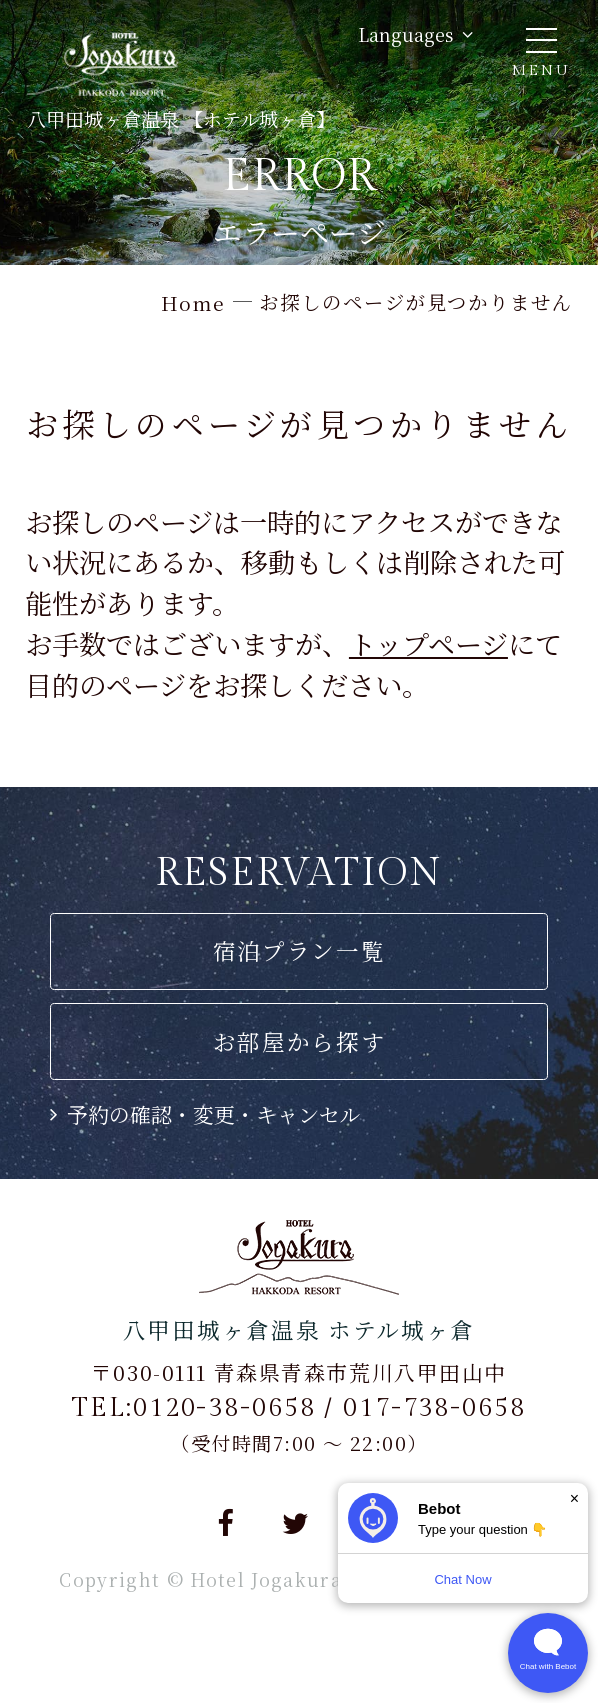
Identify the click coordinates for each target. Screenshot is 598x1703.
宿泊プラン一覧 (299, 950)
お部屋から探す (299, 1041)
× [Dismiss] (574, 1498)
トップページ (428, 643)
